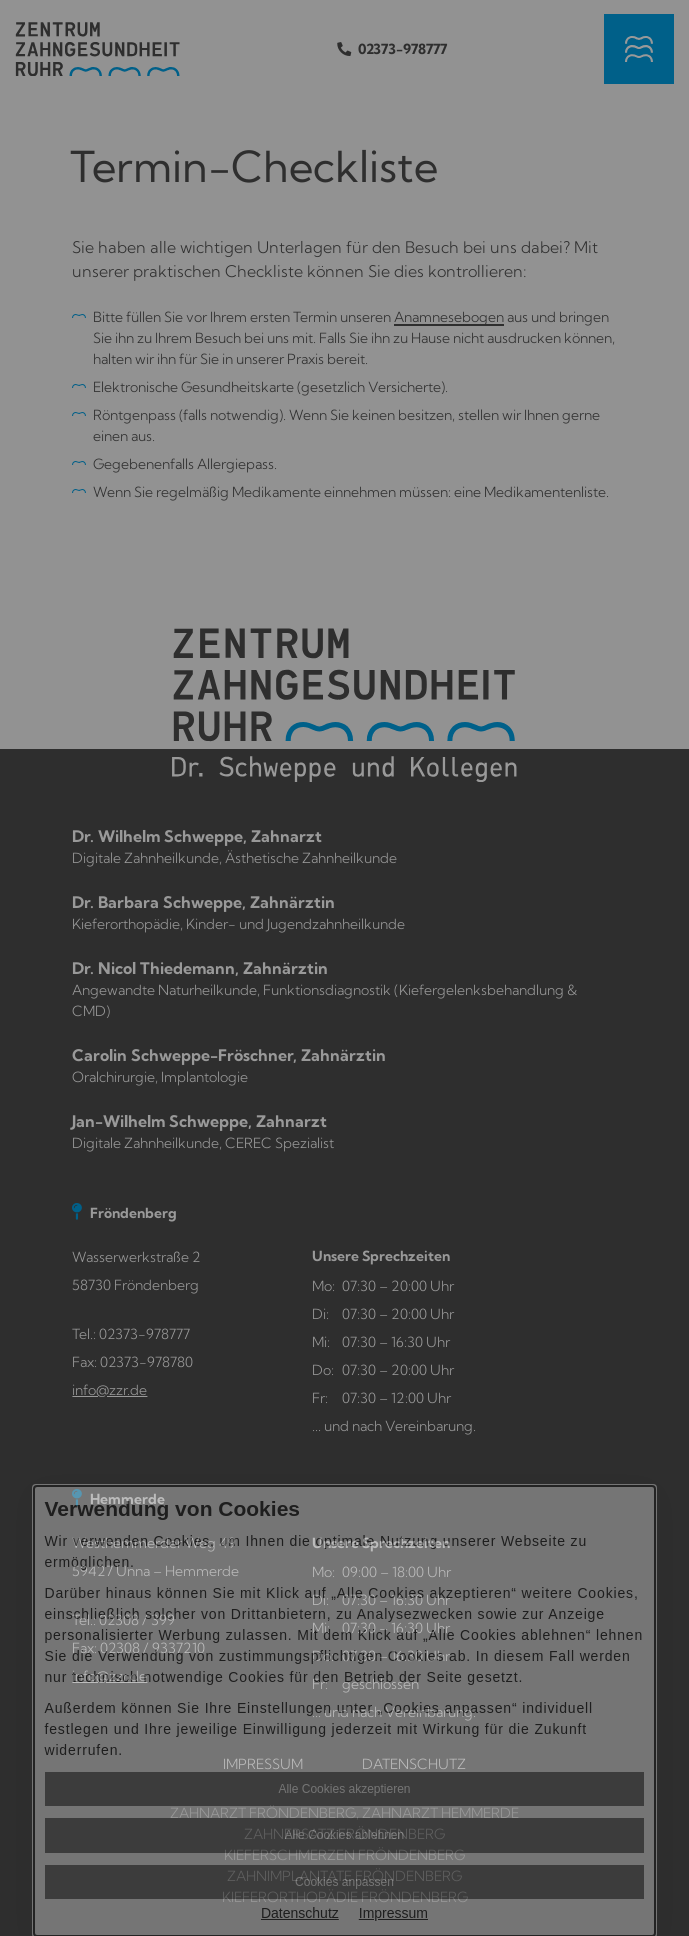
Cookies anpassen (344, 1882)
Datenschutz (300, 1913)
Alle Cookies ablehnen (344, 1835)
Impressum (393, 1913)
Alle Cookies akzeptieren (344, 1789)
